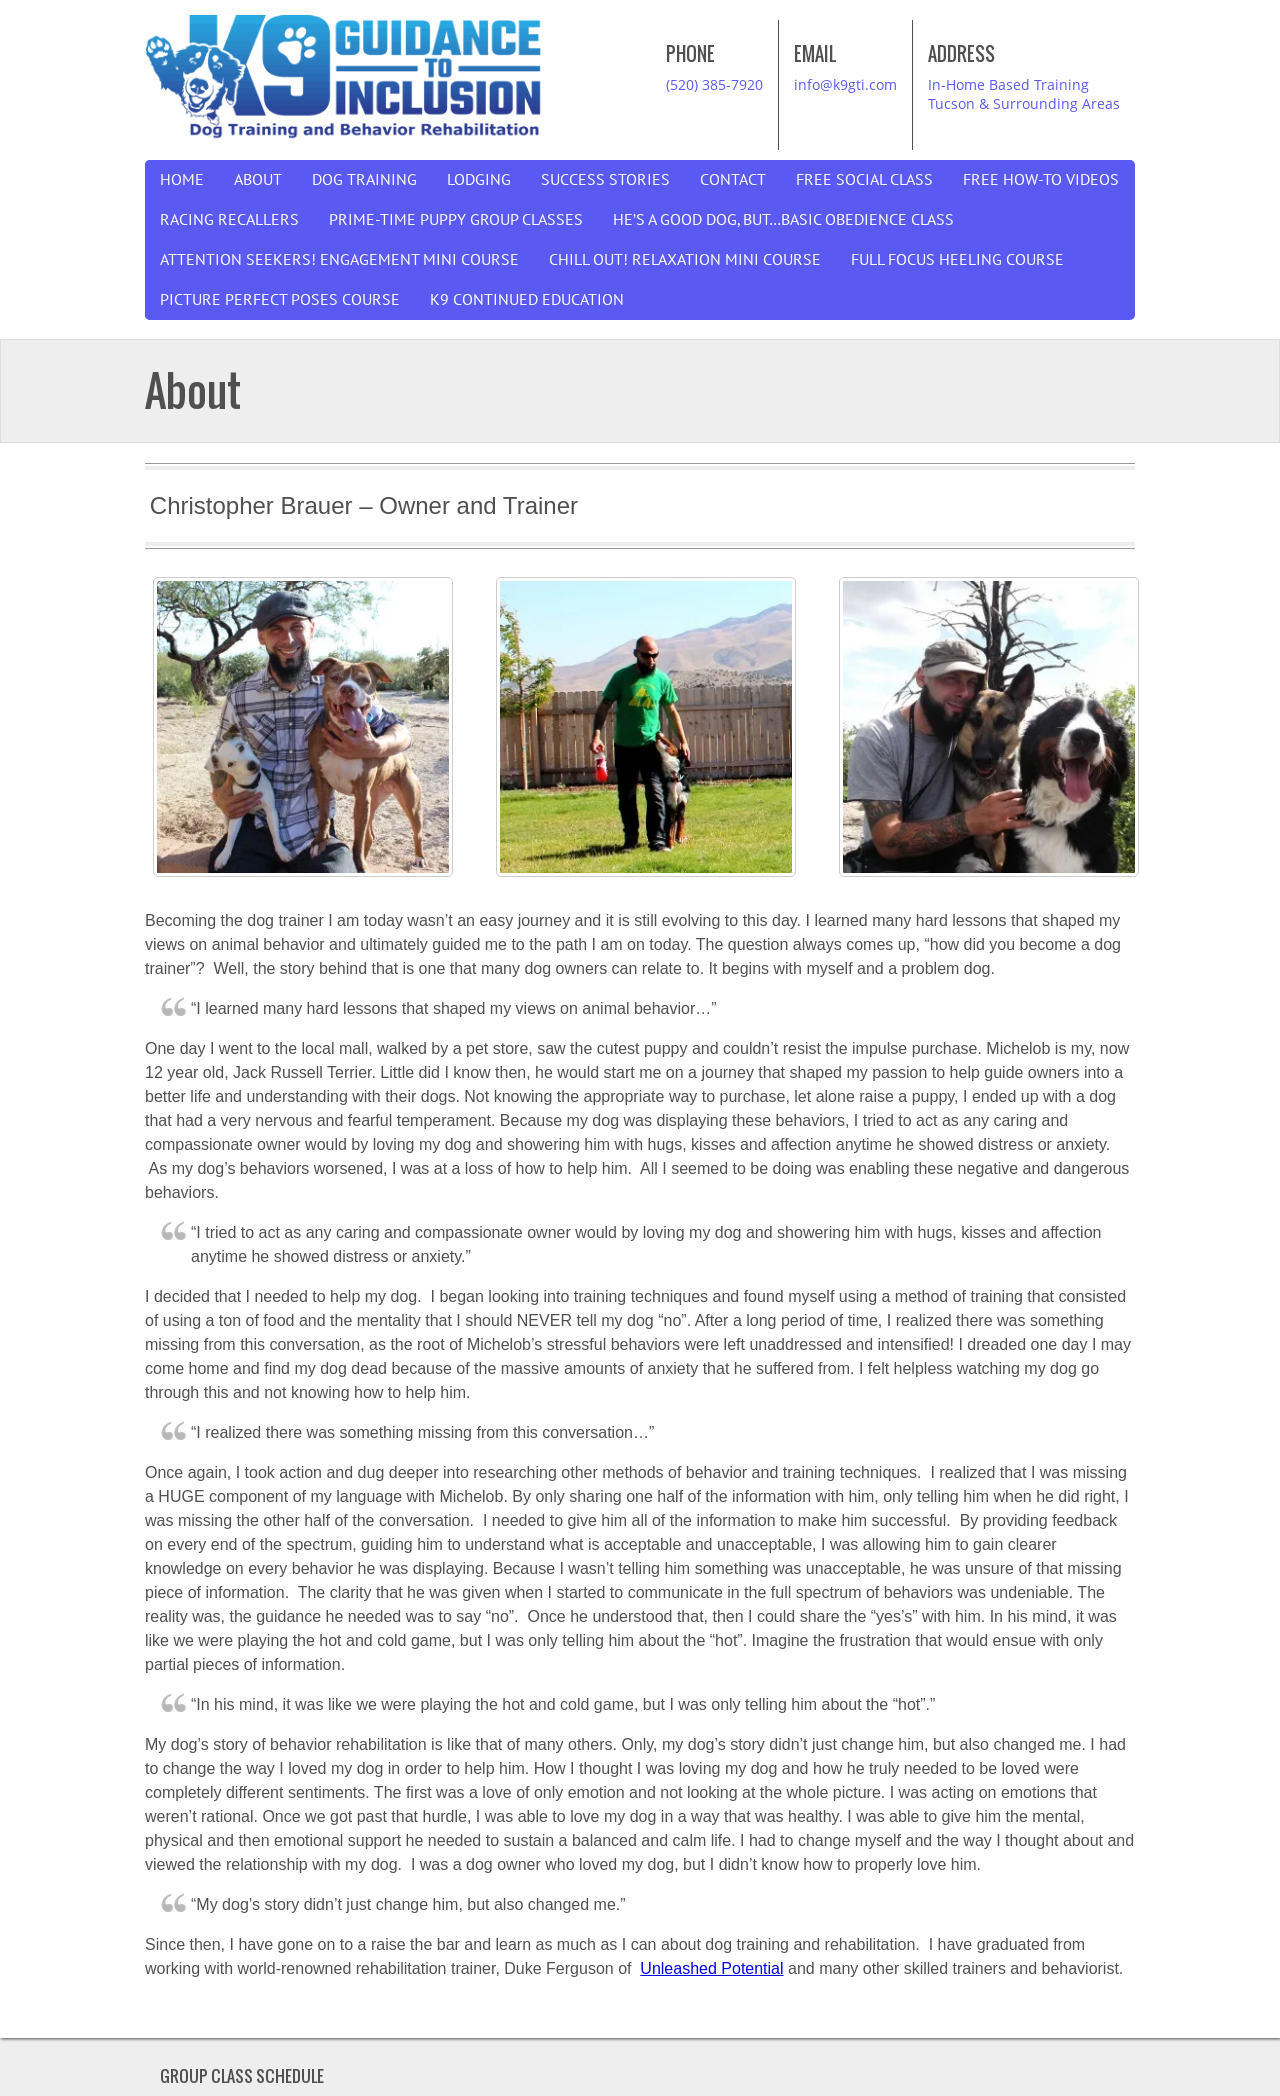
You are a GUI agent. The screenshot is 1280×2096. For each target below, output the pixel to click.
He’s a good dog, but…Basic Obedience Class (783, 220)
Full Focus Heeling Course (957, 260)
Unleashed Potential (711, 1968)
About (258, 180)
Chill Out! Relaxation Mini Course (685, 260)
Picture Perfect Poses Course (280, 300)
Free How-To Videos (1041, 180)
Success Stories (605, 180)
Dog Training (364, 180)
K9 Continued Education (527, 300)
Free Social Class (864, 180)
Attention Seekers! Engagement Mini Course (339, 260)
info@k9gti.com (845, 84)
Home (182, 180)
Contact (733, 180)
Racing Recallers (229, 220)
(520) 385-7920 (714, 84)
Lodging (479, 180)
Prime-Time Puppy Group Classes (456, 220)
